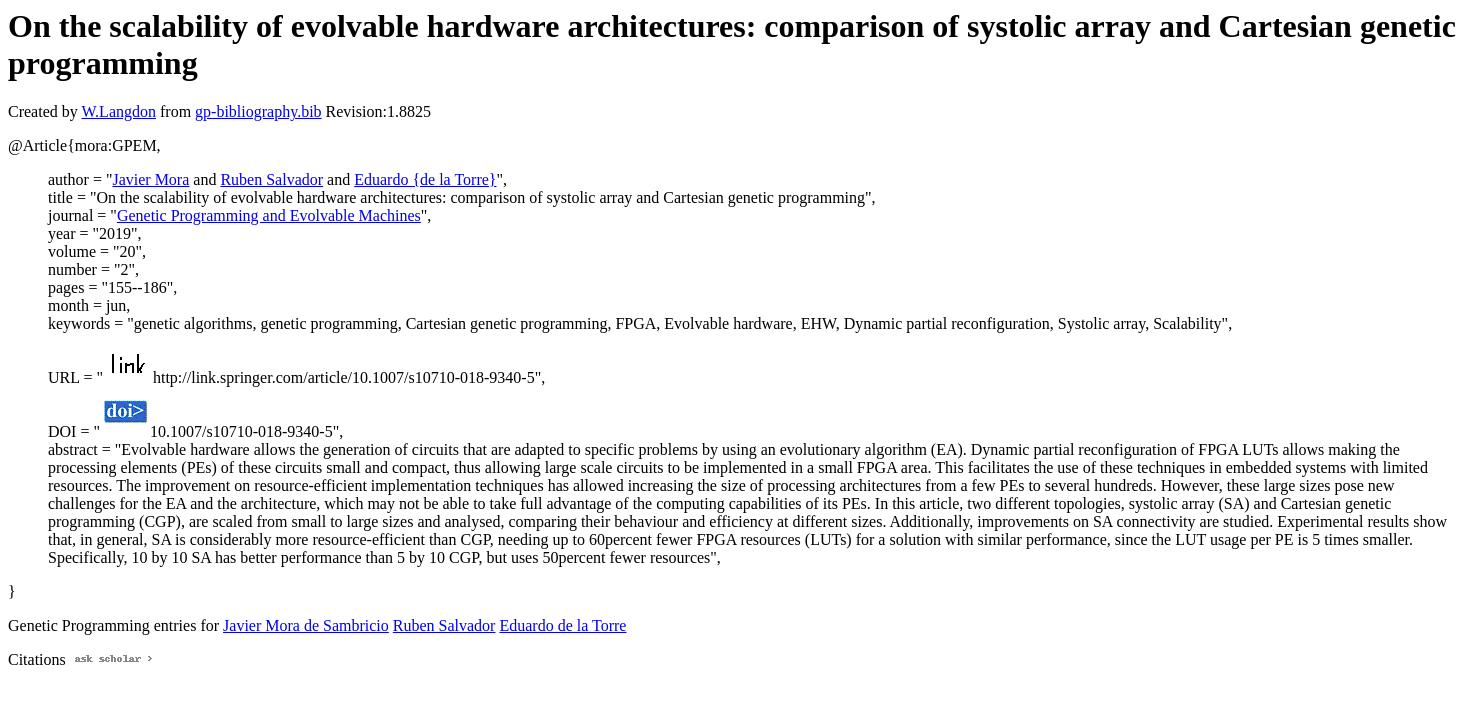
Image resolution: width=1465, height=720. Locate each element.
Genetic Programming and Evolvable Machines (269, 215)
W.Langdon (118, 111)
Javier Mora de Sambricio (306, 625)
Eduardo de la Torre (562, 625)
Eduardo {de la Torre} (425, 179)
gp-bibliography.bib (258, 111)
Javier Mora (150, 179)
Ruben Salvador (271, 179)
